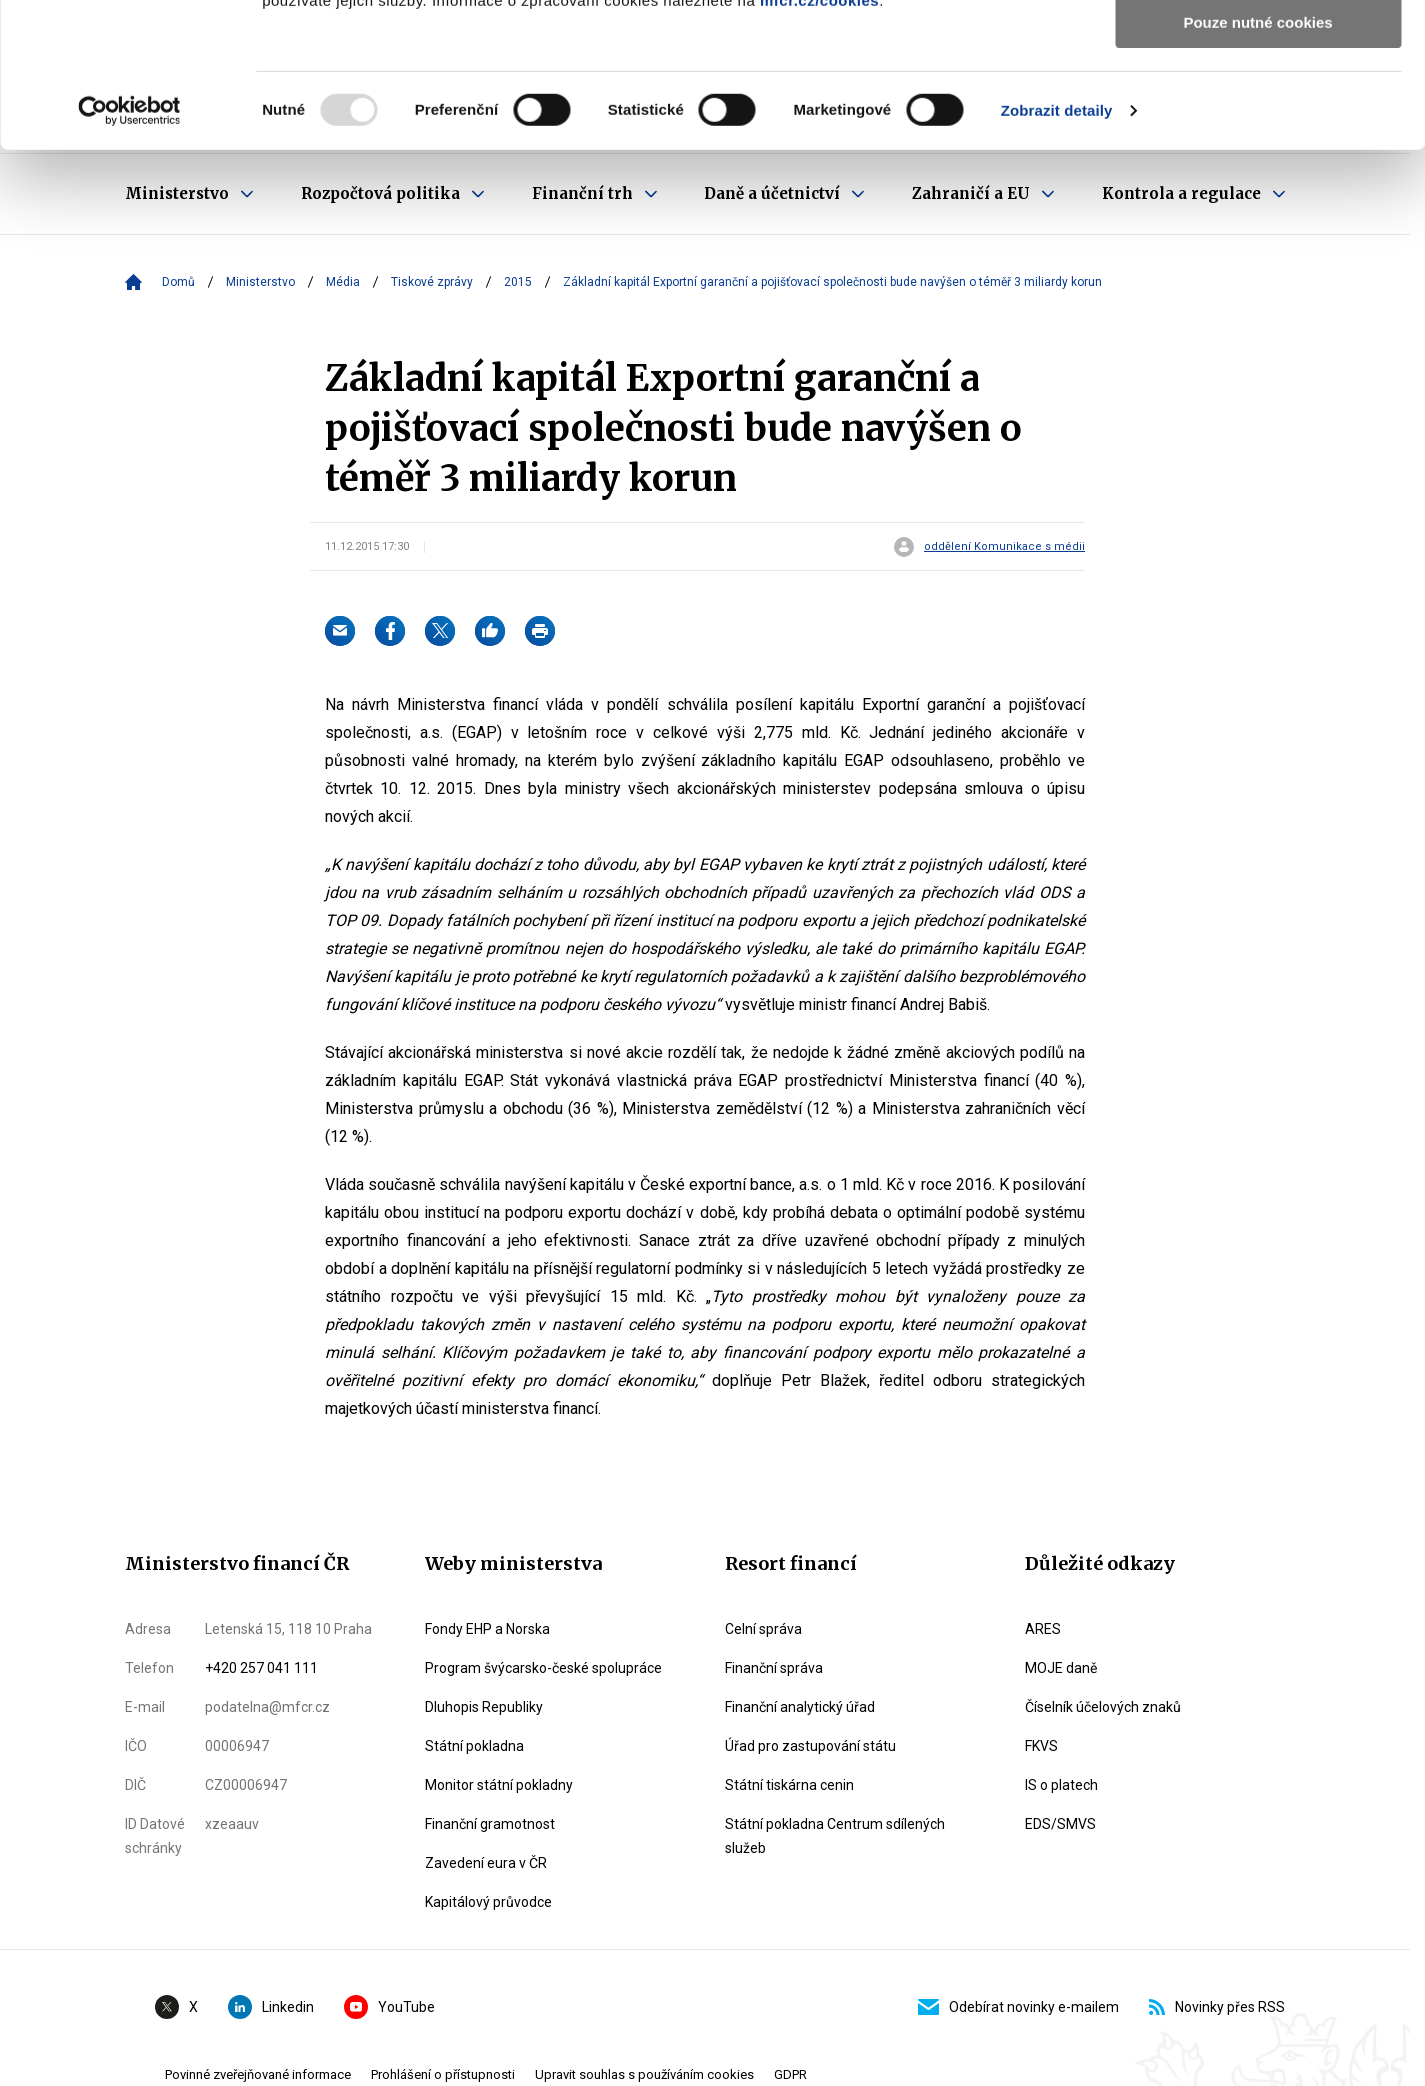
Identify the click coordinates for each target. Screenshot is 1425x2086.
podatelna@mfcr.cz (267, 1707)
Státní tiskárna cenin (789, 1785)
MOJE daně (1061, 1668)
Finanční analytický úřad (800, 1707)
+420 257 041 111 (261, 1668)
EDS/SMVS (1060, 1824)
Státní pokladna (474, 1746)
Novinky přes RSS (1217, 2007)
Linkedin (271, 2007)
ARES (1043, 1629)
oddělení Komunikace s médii (1004, 547)
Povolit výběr (1258, 108)
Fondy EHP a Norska (487, 1629)
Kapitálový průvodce (488, 1902)
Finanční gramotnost (490, 1824)
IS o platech (1061, 1785)
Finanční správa (774, 1668)
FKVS (1041, 1746)
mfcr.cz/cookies (819, 144)
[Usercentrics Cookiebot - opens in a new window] (129, 255)
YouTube (389, 2007)
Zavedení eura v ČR (486, 1863)
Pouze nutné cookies (1257, 166)
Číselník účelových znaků (1103, 1707)
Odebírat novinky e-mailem (1018, 2007)
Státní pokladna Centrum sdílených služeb (835, 1836)
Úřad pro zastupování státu (810, 1746)
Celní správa (763, 1629)
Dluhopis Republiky (484, 1707)
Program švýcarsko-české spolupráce (543, 1668)
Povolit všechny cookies (1258, 49)
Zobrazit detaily (1057, 254)
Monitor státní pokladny (499, 1785)
